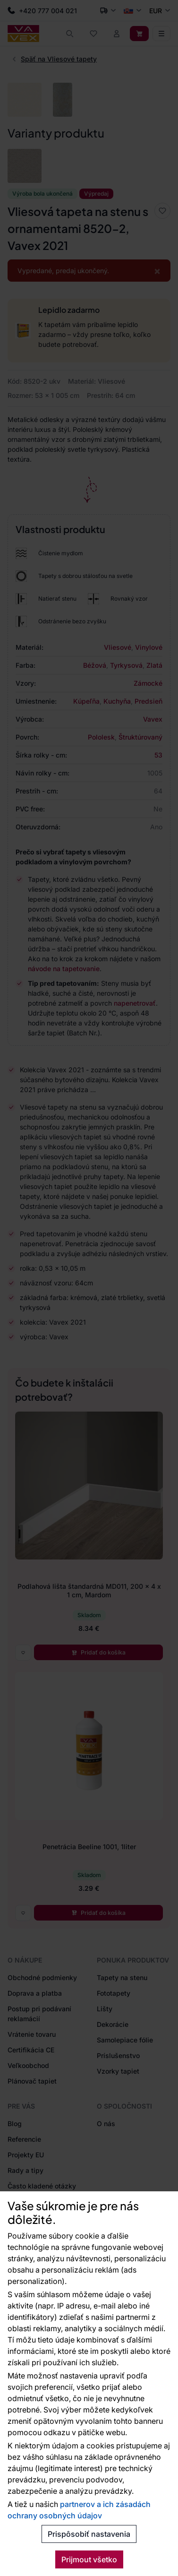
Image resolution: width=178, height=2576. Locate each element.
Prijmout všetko (89, 2559)
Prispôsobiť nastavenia (89, 2534)
